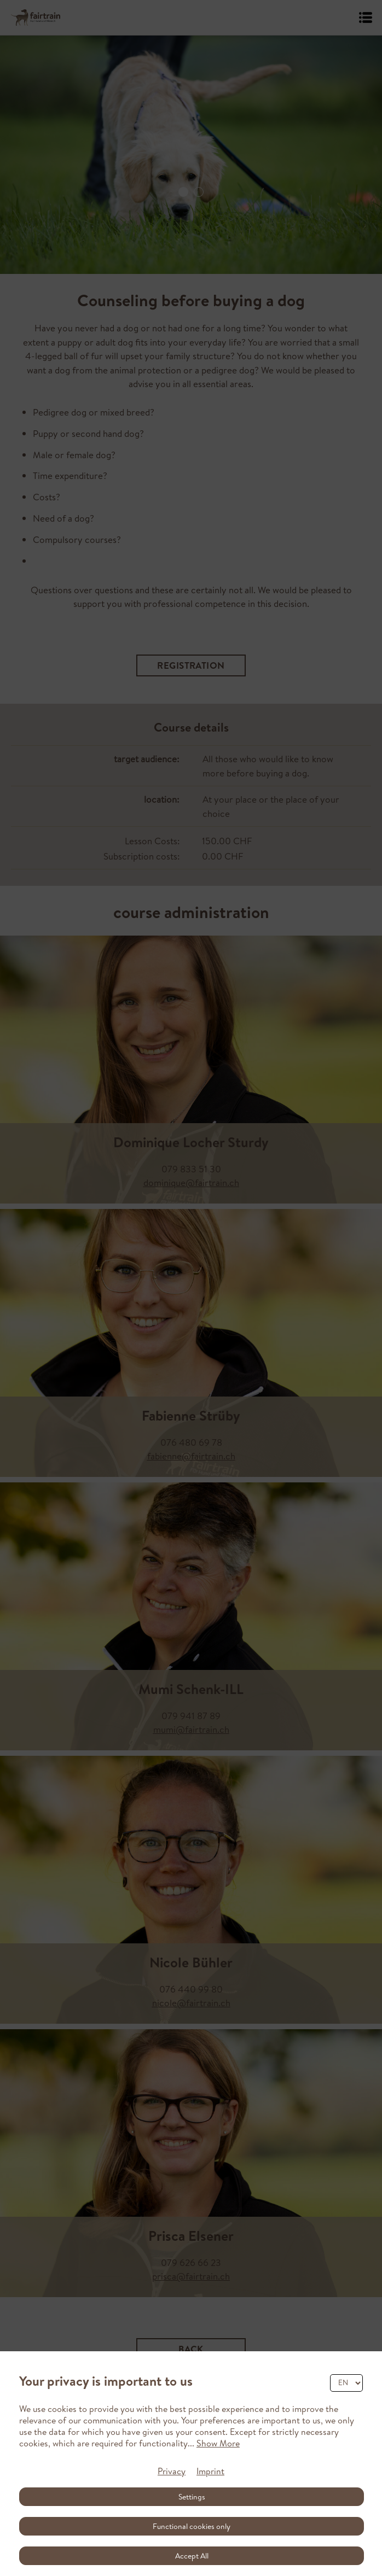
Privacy (172, 2471)
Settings (191, 2496)
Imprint (210, 2471)
